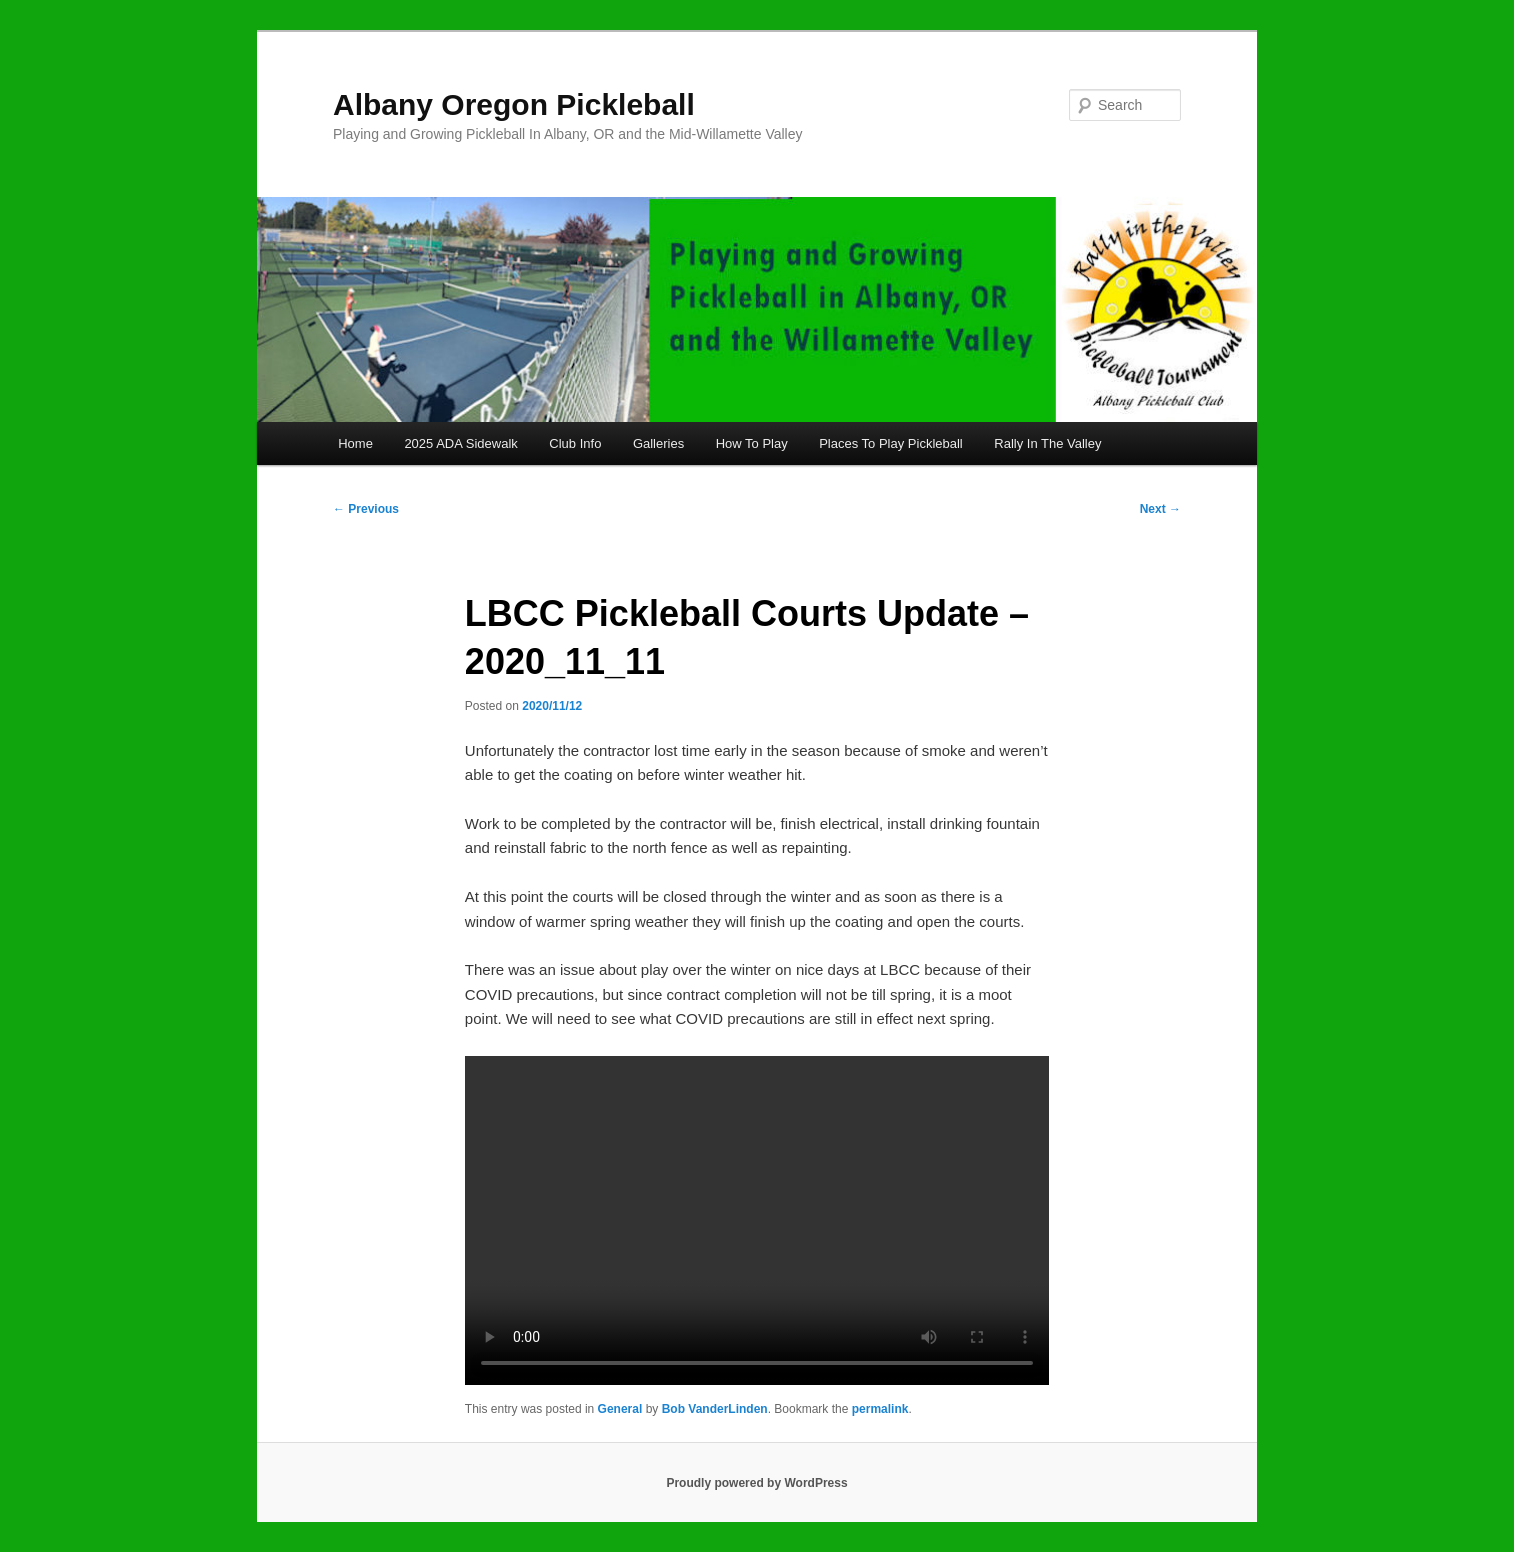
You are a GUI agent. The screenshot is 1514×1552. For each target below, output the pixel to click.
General (620, 1409)
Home (355, 443)
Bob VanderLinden (715, 1409)
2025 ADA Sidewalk (460, 443)
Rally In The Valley (1047, 443)
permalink (880, 1409)
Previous (366, 509)
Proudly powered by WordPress (756, 1483)
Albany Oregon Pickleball (514, 104)
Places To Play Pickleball (891, 443)
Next (1160, 509)
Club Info (575, 443)
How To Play (752, 443)
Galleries (658, 443)
